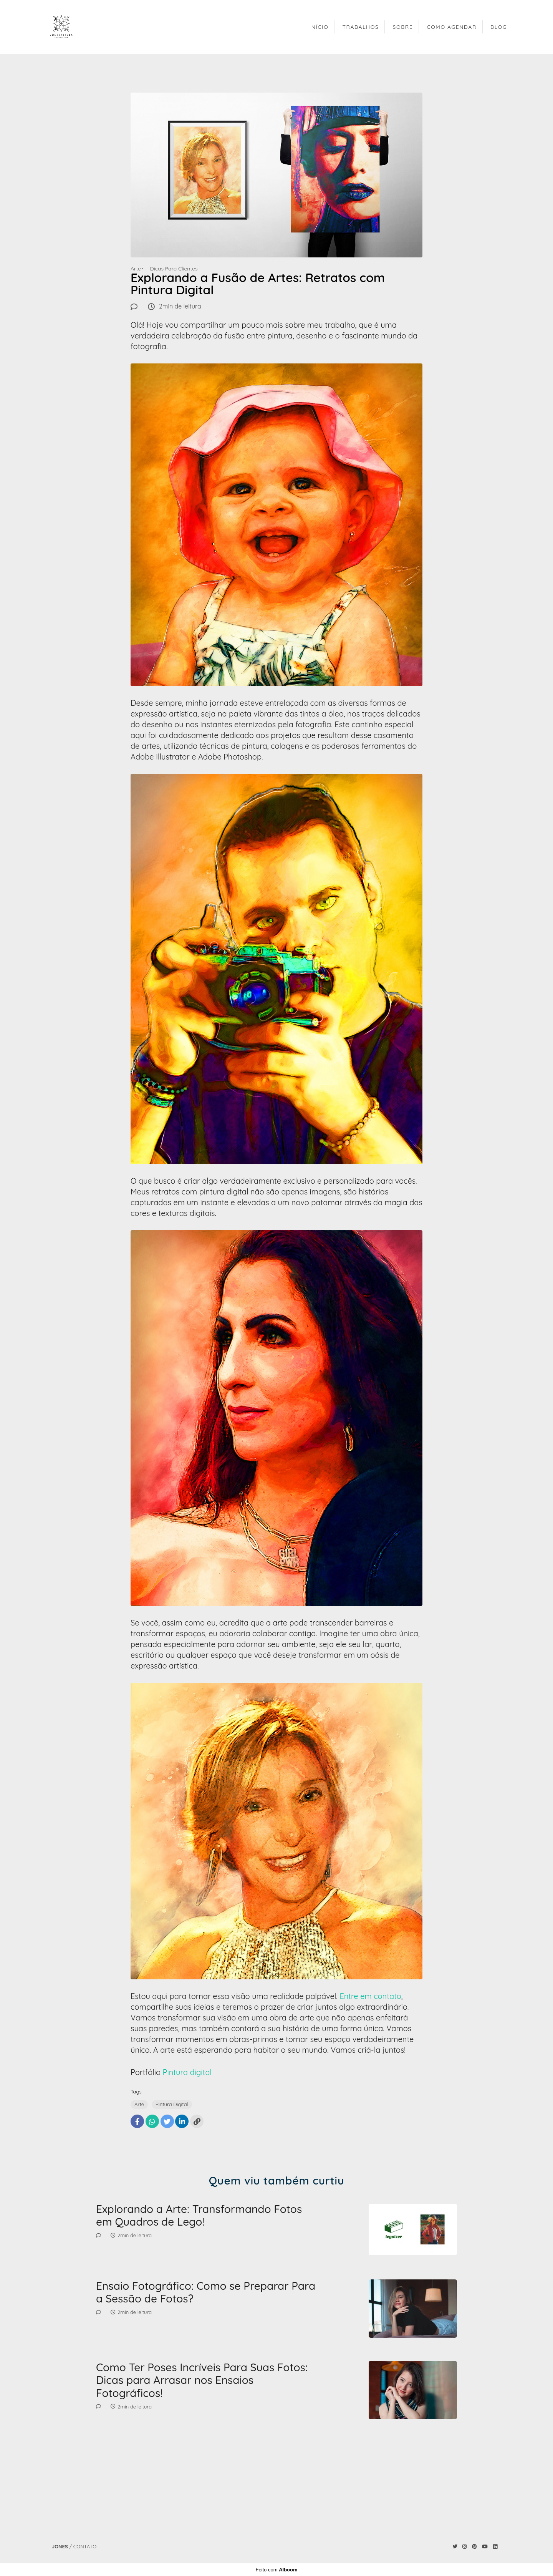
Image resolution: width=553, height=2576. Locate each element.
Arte (136, 268)
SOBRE (403, 26)
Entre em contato (370, 1996)
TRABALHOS (361, 26)
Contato (84, 2546)
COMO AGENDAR (451, 26)
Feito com (276, 2570)
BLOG (498, 26)
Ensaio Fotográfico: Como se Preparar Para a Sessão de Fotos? (205, 2292)
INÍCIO (319, 26)
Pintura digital (187, 2072)
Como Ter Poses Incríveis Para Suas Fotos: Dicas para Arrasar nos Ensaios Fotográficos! (202, 2380)
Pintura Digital (172, 2104)
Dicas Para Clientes (174, 268)
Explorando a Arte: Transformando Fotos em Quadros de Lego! (199, 2215)
